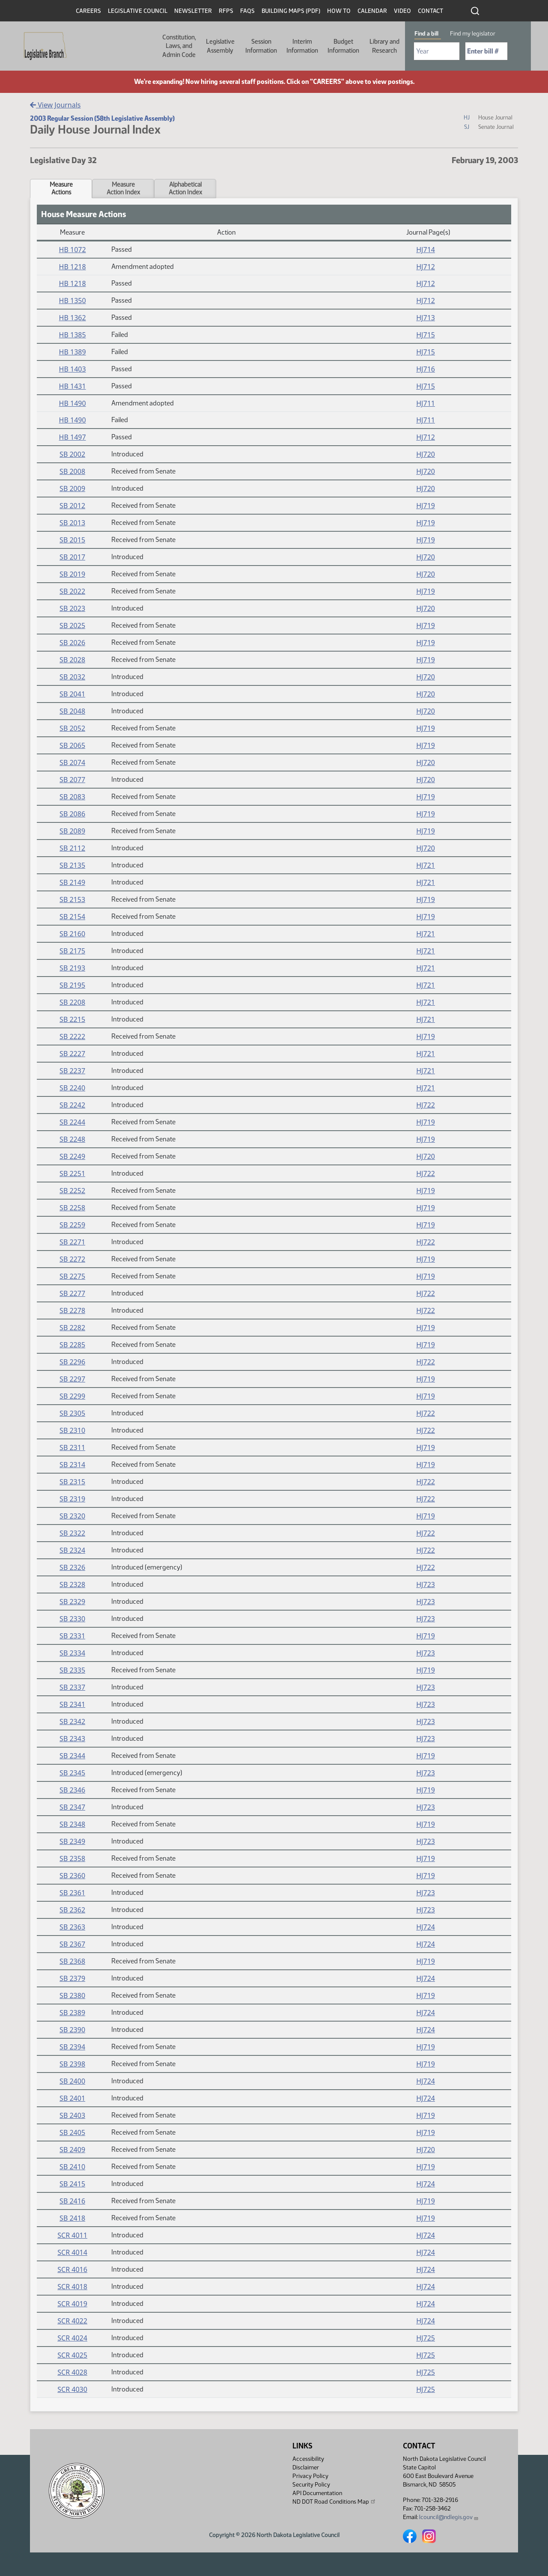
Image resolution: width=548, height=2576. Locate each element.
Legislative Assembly (220, 46)
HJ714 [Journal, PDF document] (425, 249)
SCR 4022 (72, 2321)
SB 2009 (72, 488)
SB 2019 (72, 574)
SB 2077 (72, 779)
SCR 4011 (72, 2235)
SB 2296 (72, 1362)
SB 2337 (72, 1687)
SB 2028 (72, 659)
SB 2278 (72, 1310)
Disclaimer (305, 2467)
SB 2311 (72, 1447)
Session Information (261, 46)
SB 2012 (72, 505)
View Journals (55, 105)
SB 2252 (72, 1190)
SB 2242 (72, 1105)
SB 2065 (72, 745)
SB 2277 (72, 1293)
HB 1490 (72, 403)
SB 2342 (72, 1721)
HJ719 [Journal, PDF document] (425, 505)
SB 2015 (72, 540)
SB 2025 (72, 625)
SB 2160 (72, 933)
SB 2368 (72, 1961)
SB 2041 (72, 694)
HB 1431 (72, 386)
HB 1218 (72, 266)
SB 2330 (72, 1618)
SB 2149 (72, 882)
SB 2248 (72, 1139)
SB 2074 (72, 762)
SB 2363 (72, 1927)
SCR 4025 (72, 2355)
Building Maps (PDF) (291, 11)
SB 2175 (72, 951)
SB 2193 (72, 968)
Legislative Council (137, 11)
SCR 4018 (72, 2286)
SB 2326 (72, 1567)
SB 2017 (72, 557)
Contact (430, 11)
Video (402, 11)
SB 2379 (72, 1978)
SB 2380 (72, 1995)
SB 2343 (72, 1738)
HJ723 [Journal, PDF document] (425, 1584)
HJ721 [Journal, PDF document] (425, 865)
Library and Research (384, 46)
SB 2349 (72, 1841)
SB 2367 (72, 1944)
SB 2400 (72, 2081)
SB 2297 (72, 1379)
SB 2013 (72, 522)
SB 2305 (72, 1413)
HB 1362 (72, 317)
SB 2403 (72, 2115)
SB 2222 (72, 1036)
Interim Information (302, 46)
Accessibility (308, 2459)
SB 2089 (72, 831)
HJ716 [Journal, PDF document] (425, 369)
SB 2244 (72, 1122)
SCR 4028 (72, 2372)
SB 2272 (72, 1259)
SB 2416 (72, 2201)
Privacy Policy (310, 2476)
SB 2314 (72, 1464)
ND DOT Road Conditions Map (334, 2501)
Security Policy (311, 2484)
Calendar (372, 11)
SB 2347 (72, 1807)
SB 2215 (72, 1019)
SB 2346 (72, 1790)
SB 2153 (72, 899)
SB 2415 (72, 2184)
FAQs (247, 11)
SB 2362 (72, 1910)
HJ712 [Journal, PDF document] (425, 266)
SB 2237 (72, 1070)
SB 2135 (72, 865)
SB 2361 (72, 1892)
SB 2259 (72, 1225)
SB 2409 (72, 2149)
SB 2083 (72, 796)
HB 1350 (72, 300)
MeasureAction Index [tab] (123, 188)
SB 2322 (72, 1533)
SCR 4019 (72, 2303)
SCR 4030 (72, 2389)
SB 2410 (72, 2166)
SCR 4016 (72, 2269)
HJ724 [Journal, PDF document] (425, 1927)
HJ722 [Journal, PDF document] (425, 1105)
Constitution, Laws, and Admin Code (179, 46)
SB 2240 (72, 1088)
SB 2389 (72, 2012)
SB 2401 (72, 2098)
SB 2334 (72, 1653)
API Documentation (317, 2493)
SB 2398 (72, 2064)
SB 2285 (72, 1344)
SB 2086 (72, 814)
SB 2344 (72, 1755)
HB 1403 (72, 369)
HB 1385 (72, 334)
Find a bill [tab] (426, 33)
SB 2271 (72, 1242)
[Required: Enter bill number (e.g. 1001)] (486, 51)
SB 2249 (72, 1156)
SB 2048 (72, 711)
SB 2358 (72, 1858)
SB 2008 (72, 471)
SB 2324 (72, 1550)
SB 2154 (72, 916)
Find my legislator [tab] (472, 33)
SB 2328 (72, 1584)
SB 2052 (72, 728)
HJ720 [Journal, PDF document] (425, 454)
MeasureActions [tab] (61, 188)
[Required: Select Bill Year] (437, 51)
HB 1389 (72, 352)
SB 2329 (72, 1601)
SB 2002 (72, 454)
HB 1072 (72, 249)
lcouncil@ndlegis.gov (449, 2517)
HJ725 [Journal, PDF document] (425, 2338)
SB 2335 (72, 1670)
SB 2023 (72, 608)
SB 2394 (72, 2047)
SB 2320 (72, 1516)
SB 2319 (72, 1499)
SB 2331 (72, 1636)
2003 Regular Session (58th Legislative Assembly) (102, 118)
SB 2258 (72, 1207)
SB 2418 (72, 2218)
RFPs (226, 11)
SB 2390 (72, 2029)
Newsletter (193, 11)
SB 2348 (72, 1824)
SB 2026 (72, 642)
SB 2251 (72, 1173)
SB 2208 (72, 1002)
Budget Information (343, 46)
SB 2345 (72, 1773)
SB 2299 (72, 1396)
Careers (88, 11)
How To (339, 11)
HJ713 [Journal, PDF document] (425, 317)
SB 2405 (72, 2132)
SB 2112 (72, 848)
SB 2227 (72, 1053)
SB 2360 (72, 1875)
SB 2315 (72, 1481)
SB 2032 (72, 677)
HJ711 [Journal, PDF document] (425, 403)
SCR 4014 (72, 2252)
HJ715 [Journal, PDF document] (425, 334)
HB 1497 (72, 437)
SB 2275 (72, 1276)
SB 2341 (72, 1704)
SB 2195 (72, 985)
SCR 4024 (72, 2338)
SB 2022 (72, 591)
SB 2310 (72, 1430)
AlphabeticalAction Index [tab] (185, 188)
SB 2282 (72, 1327)
